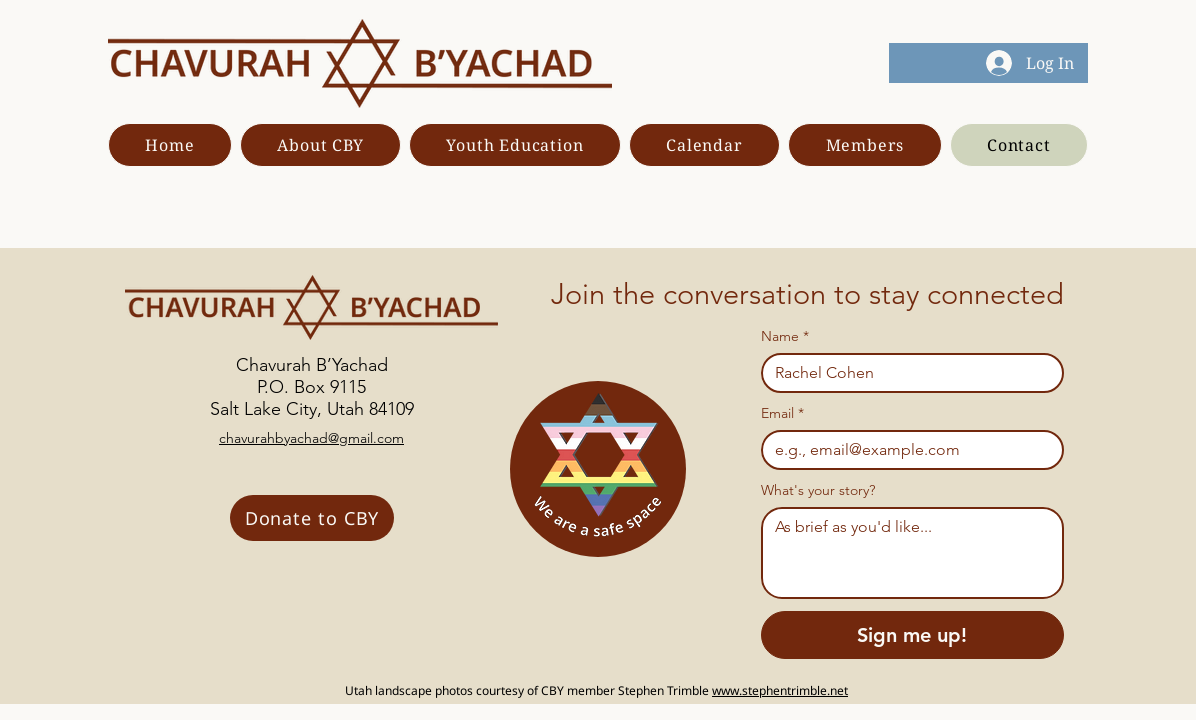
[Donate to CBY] (312, 518)
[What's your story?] (912, 553)
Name (785, 336)
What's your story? (818, 490)
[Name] (906, 373)
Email (782, 413)
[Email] (906, 450)
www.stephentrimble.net (780, 690)
